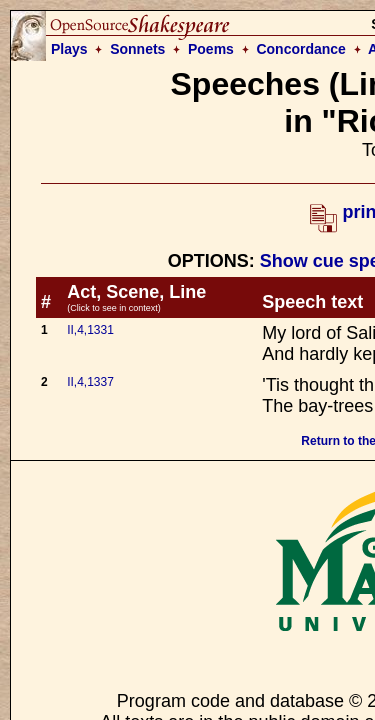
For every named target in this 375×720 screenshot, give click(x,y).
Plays (69, 49)
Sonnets (137, 49)
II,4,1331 (90, 330)
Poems (211, 49)
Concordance (300, 49)
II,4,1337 (90, 382)
